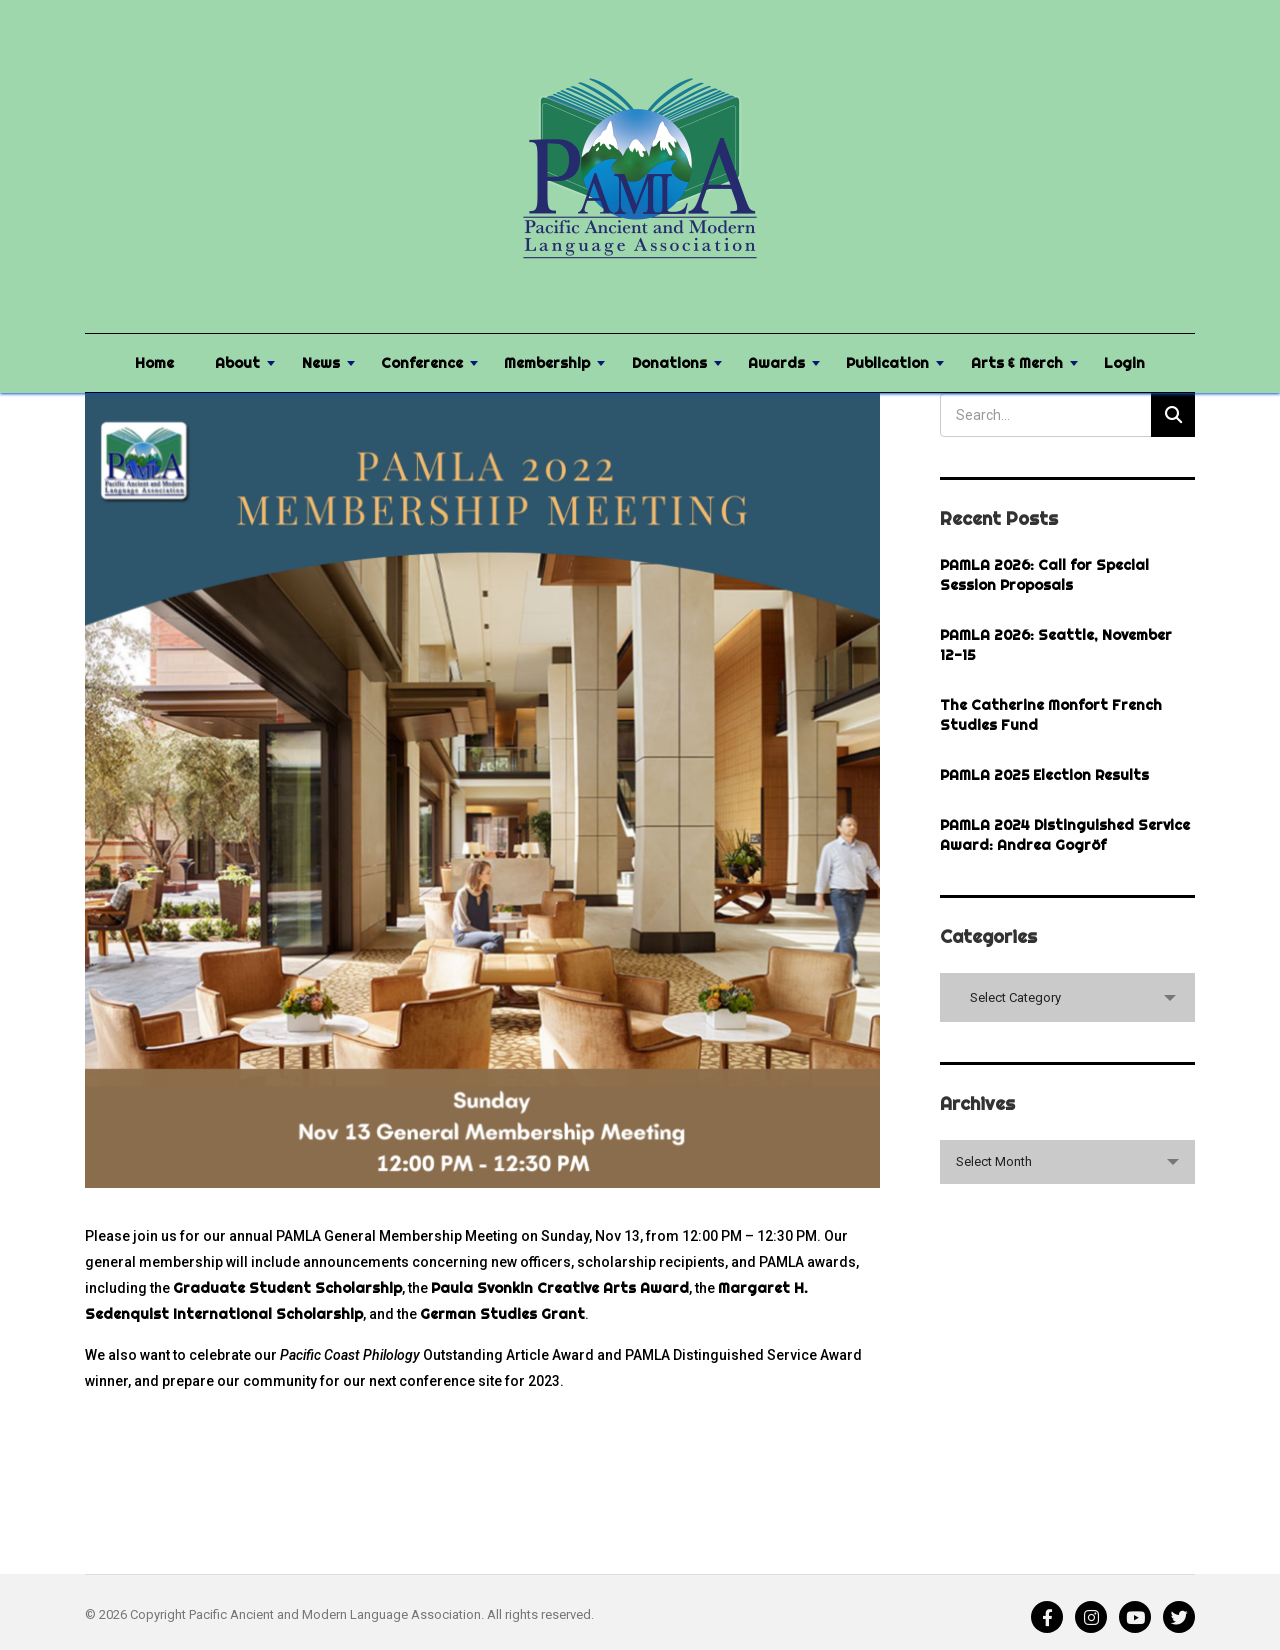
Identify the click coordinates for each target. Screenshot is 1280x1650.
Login (1124, 363)
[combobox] (1067, 997)
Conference (422, 363)
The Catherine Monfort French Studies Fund (1051, 715)
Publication (887, 363)
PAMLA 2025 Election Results (1044, 775)
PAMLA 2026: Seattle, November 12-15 (1056, 645)
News (321, 363)
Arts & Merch (1017, 363)
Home (154, 363)
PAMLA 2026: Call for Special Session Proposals (1044, 575)
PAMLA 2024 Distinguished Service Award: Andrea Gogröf (1065, 835)
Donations (669, 363)
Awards (776, 363)
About (237, 363)
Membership (547, 363)
